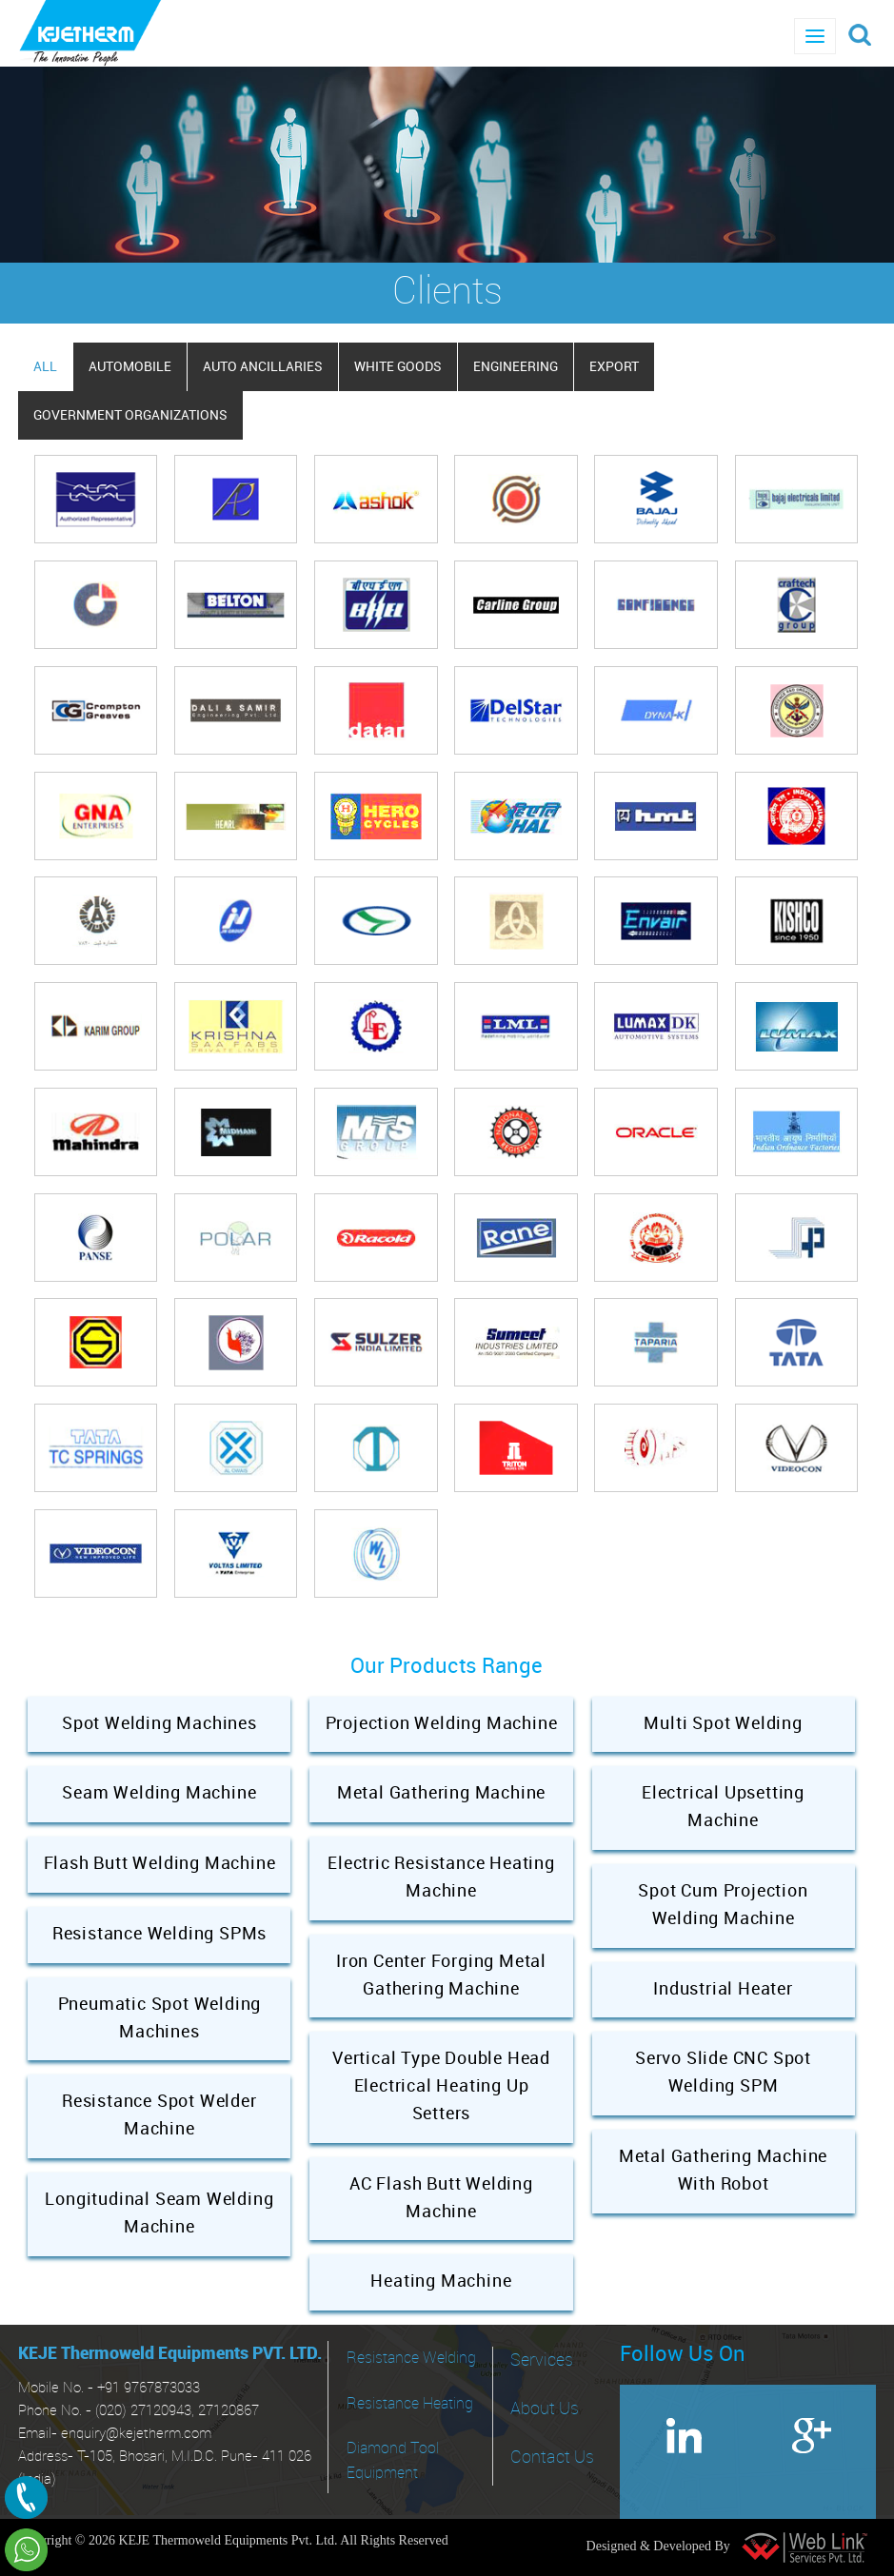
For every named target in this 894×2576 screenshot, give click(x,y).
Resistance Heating (410, 2404)
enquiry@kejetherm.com (136, 2434)
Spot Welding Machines (159, 1724)
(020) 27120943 (143, 2411)
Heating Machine (440, 2281)
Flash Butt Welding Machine (160, 1864)
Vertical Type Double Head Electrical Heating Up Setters (441, 2086)
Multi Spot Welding (723, 1724)
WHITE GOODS (398, 367)
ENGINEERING (515, 367)
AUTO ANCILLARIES (263, 367)
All (45, 367)
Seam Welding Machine (159, 1793)
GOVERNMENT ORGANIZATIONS (130, 415)
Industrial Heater (723, 1989)
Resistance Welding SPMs (159, 1934)
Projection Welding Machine (442, 1724)
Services (541, 2360)
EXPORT (614, 367)
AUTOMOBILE (130, 367)
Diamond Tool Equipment (393, 2461)
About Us (544, 2409)
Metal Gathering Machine (441, 1793)
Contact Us (552, 2457)
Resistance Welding (411, 2358)
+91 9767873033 (148, 2388)
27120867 (228, 2411)
